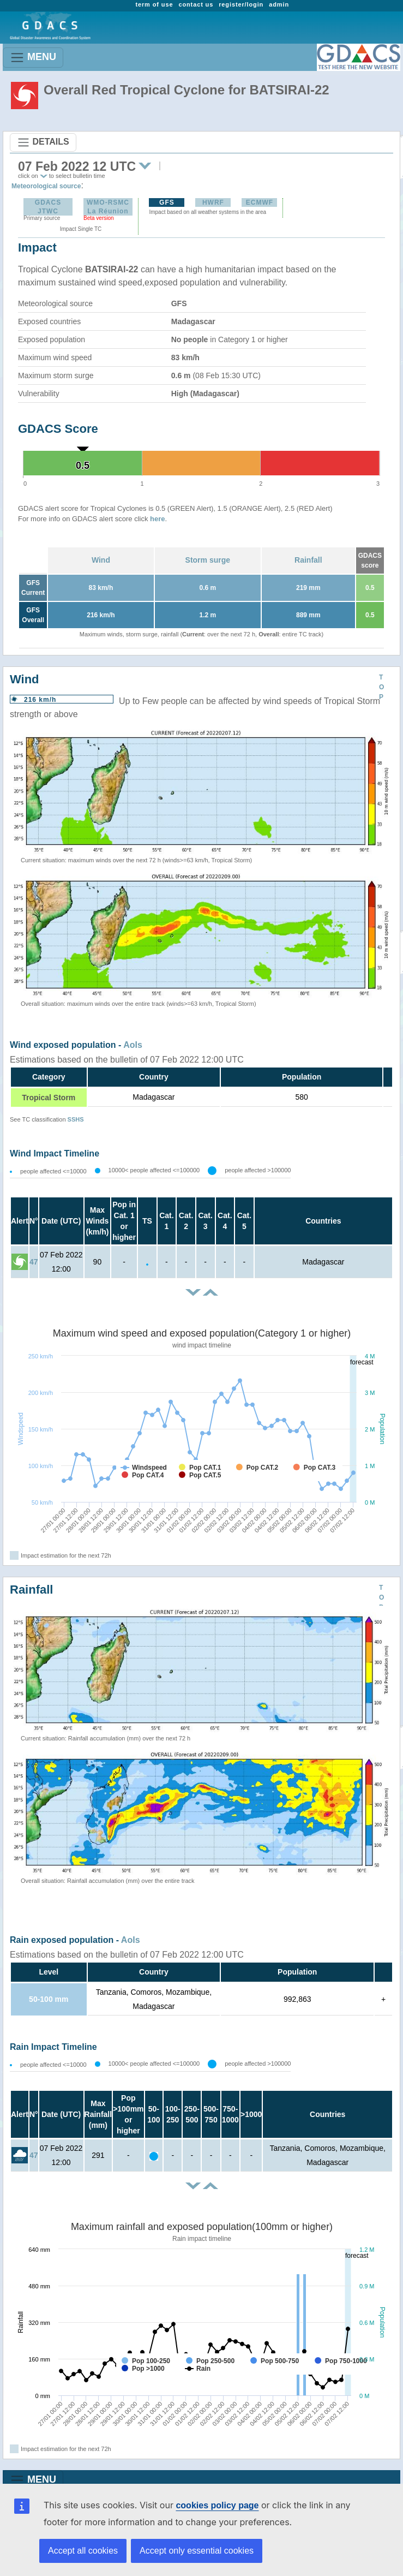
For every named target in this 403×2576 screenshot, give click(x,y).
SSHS (76, 1119)
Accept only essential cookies (197, 2550)
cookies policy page (217, 2505)
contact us (195, 4)
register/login (241, 4)
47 (33, 1261)
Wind (101, 560)
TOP (381, 687)
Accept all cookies (83, 2550)
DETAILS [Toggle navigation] (43, 142)
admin (279, 4)
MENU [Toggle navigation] (33, 57)
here (157, 519)
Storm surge (207, 560)
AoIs (132, 1045)
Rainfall (308, 560)
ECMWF (259, 202)
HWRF (213, 202)
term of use (154, 4)
